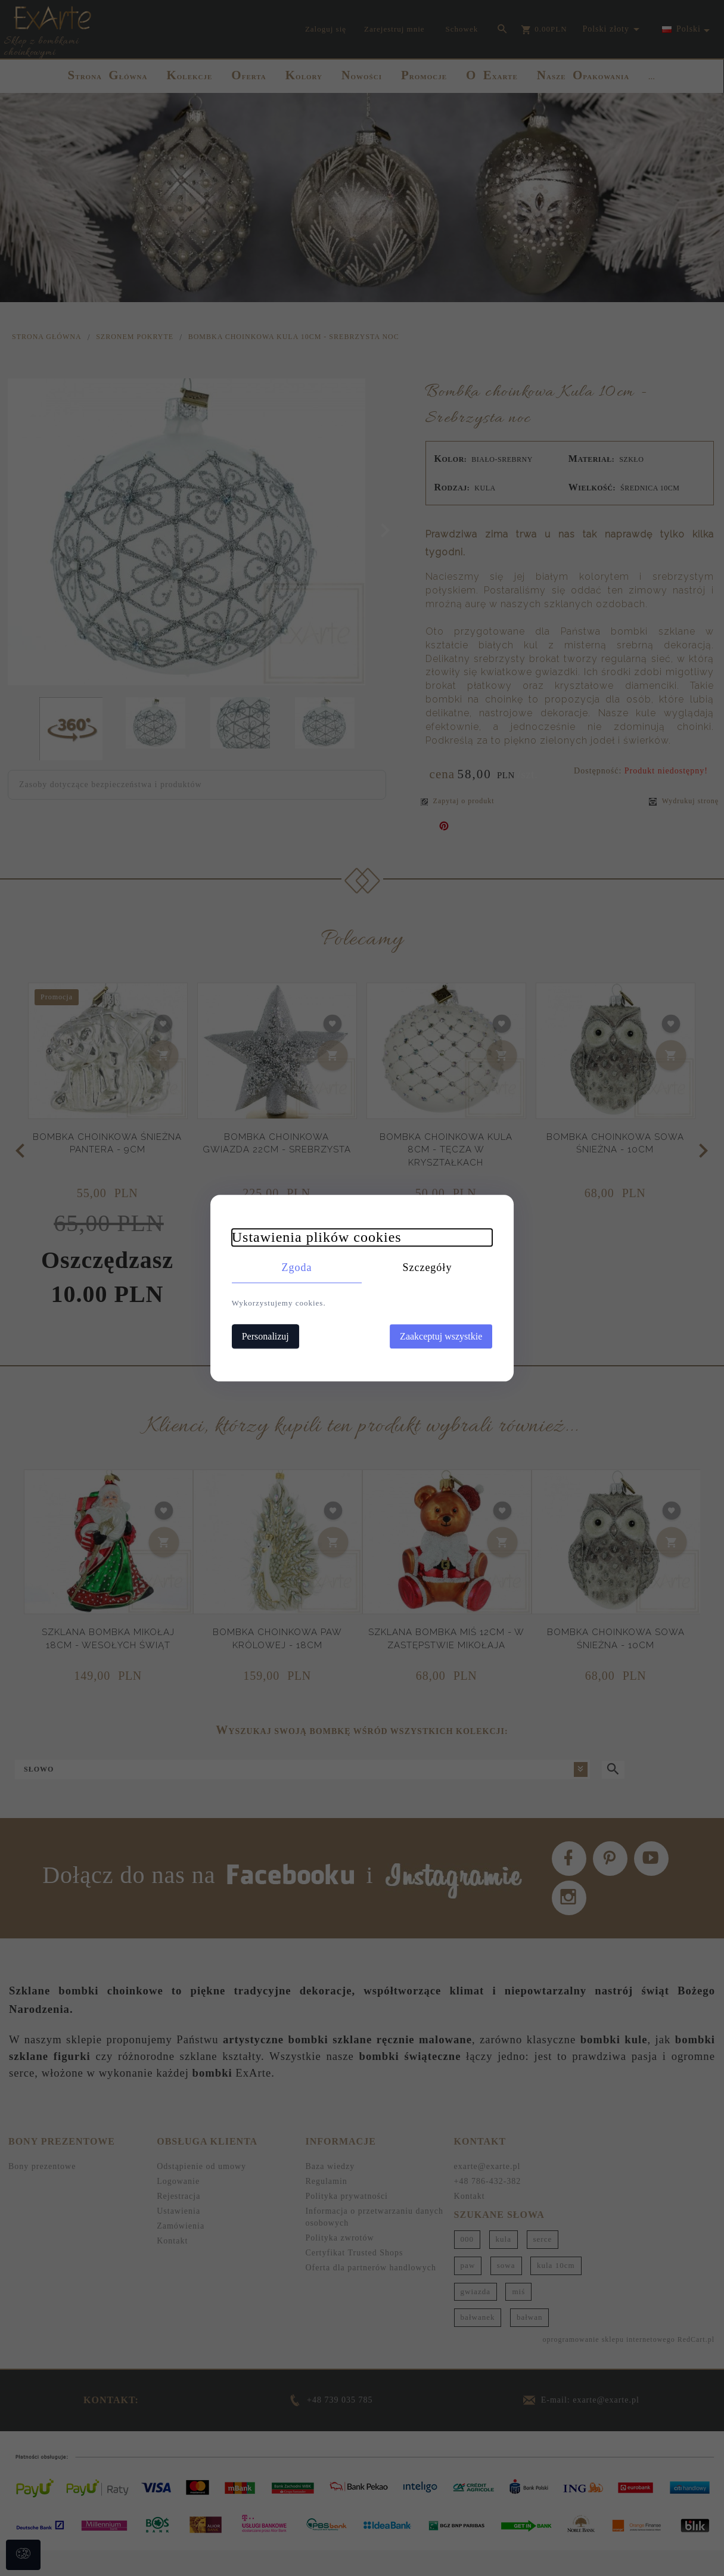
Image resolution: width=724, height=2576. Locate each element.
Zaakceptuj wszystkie (447, 1336)
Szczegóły (430, 1267)
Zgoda (293, 1267)
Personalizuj (258, 1336)
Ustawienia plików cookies (310, 1236)
